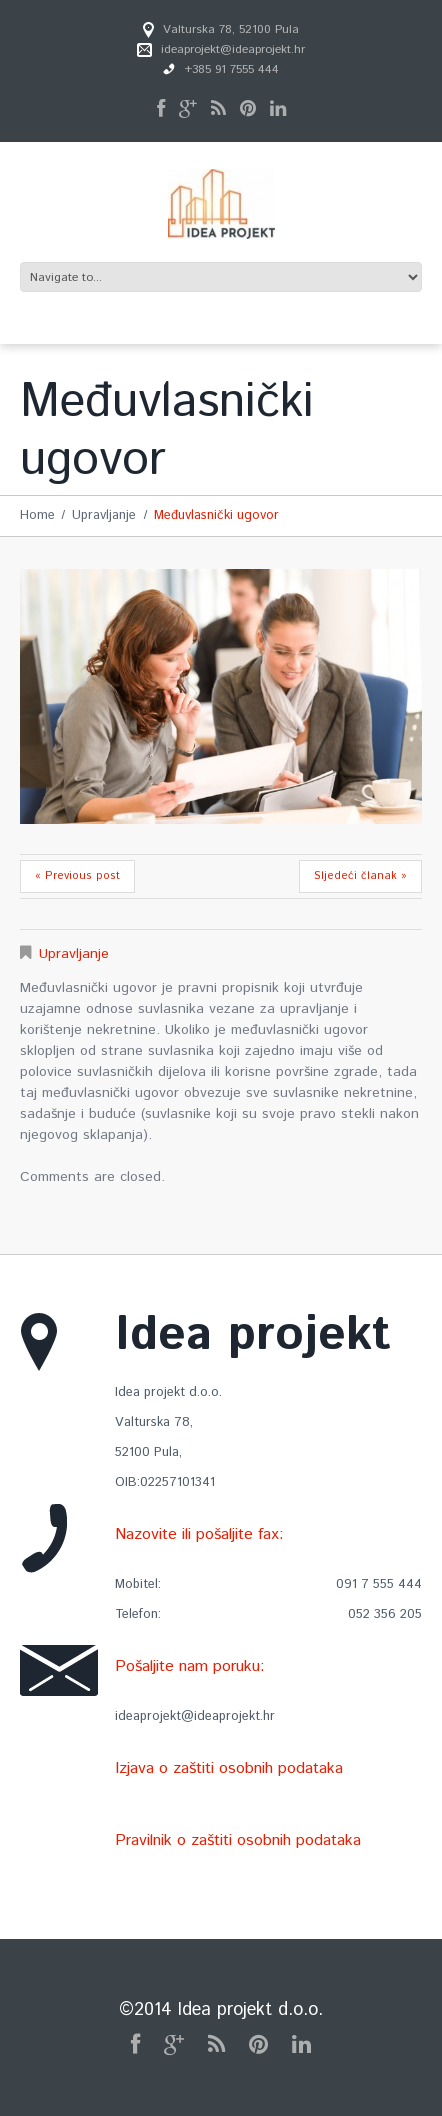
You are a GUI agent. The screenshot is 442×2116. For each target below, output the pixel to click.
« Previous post (77, 876)
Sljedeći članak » (360, 876)
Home (37, 515)
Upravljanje (104, 515)
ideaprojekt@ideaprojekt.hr (233, 49)
